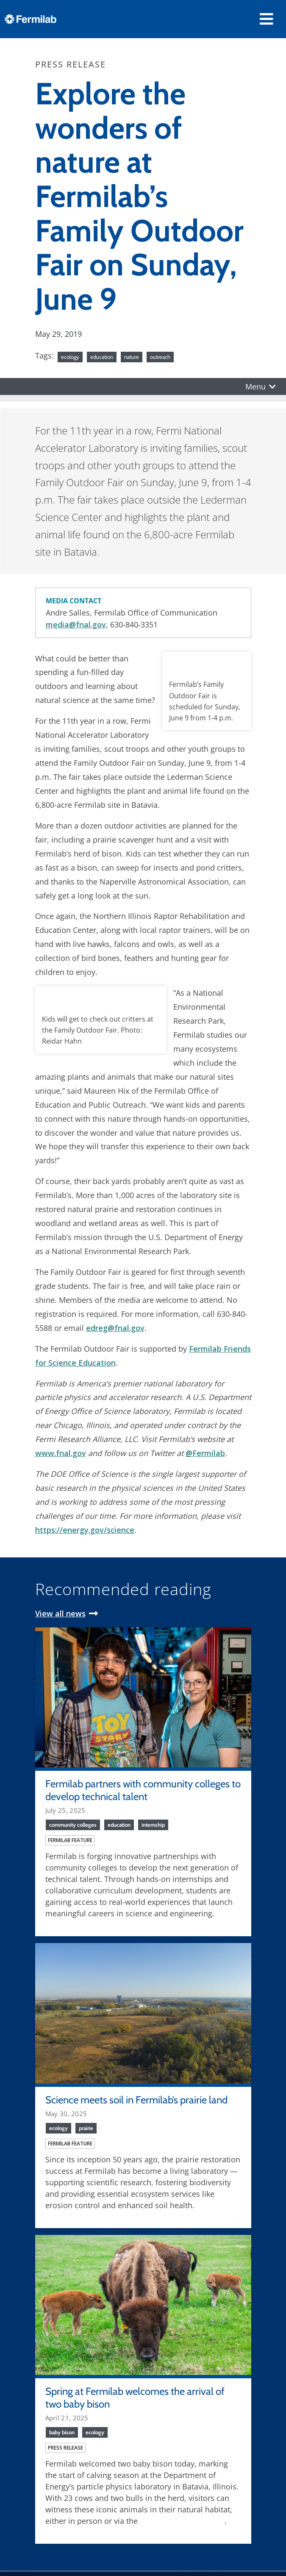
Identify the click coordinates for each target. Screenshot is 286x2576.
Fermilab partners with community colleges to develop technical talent (143, 1790)
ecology (70, 356)
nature (131, 356)
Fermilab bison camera (182, 2521)
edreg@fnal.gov (115, 1328)
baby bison (62, 2432)
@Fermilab (205, 1453)
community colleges (73, 1824)
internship (153, 1824)
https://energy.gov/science (84, 1530)
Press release (65, 2447)
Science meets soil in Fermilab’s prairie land (136, 2100)
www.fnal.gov (60, 1453)
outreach (160, 356)
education (101, 356)
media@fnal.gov (76, 624)
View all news (60, 1613)
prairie (86, 2128)
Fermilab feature (70, 1840)
